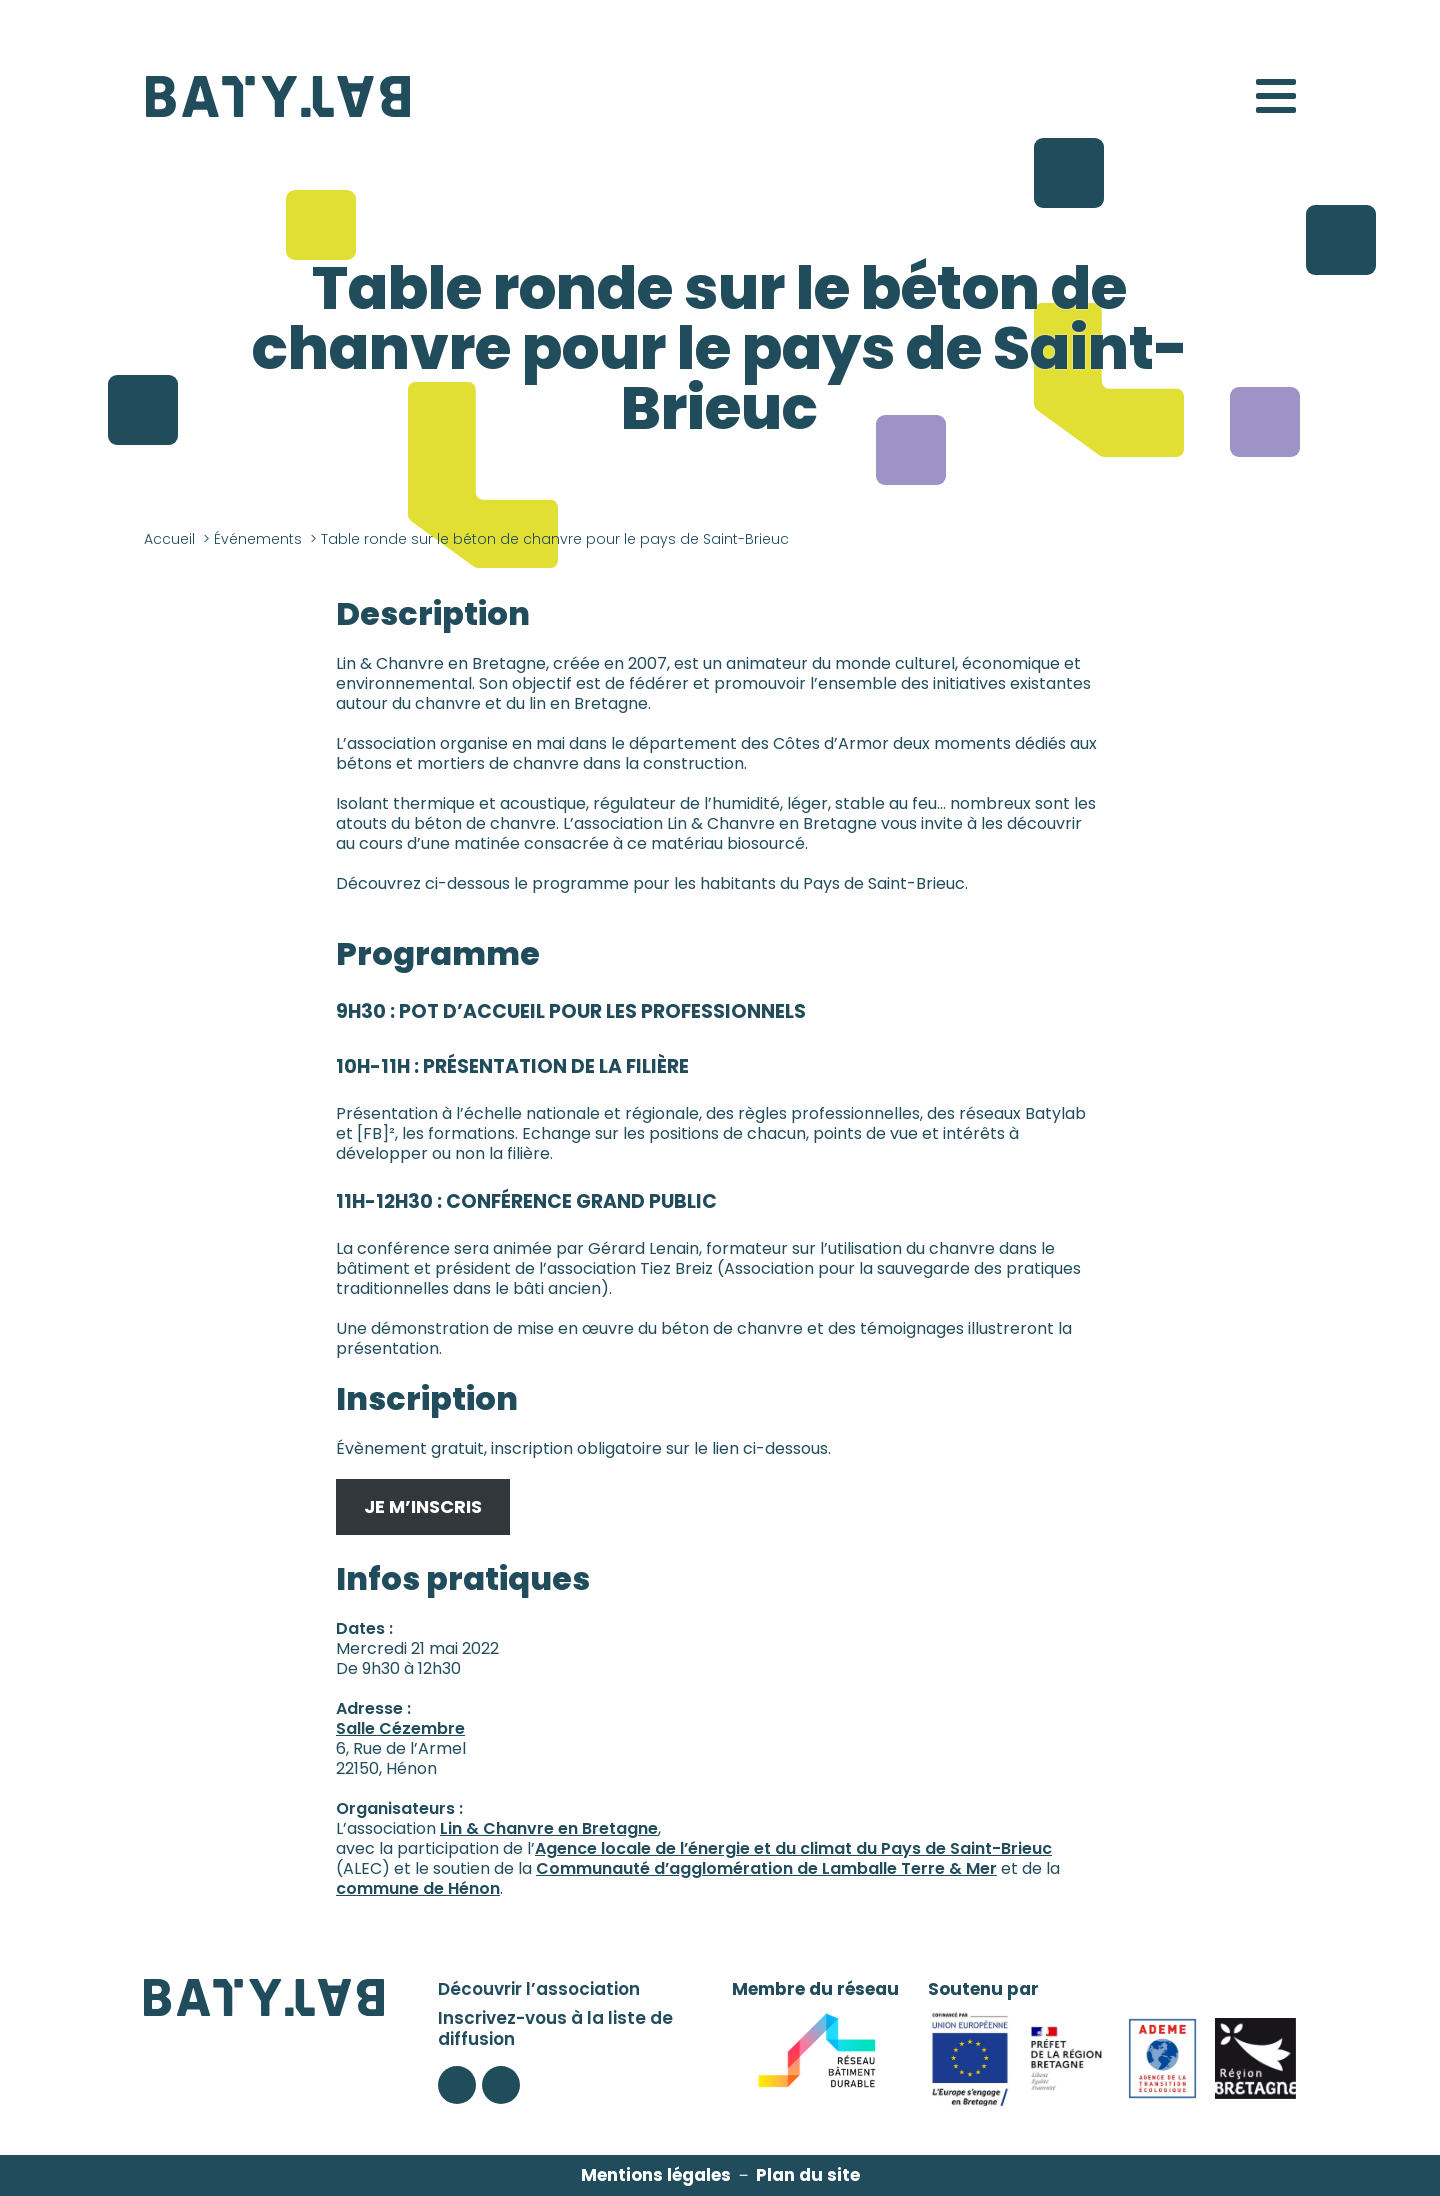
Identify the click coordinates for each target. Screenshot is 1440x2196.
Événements (258, 539)
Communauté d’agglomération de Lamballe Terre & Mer (766, 1868)
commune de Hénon (418, 1888)
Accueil (169, 539)
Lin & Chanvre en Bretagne (549, 1828)
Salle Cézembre (400, 1728)
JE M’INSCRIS (423, 1506)
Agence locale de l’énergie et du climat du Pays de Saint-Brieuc (793, 1848)
